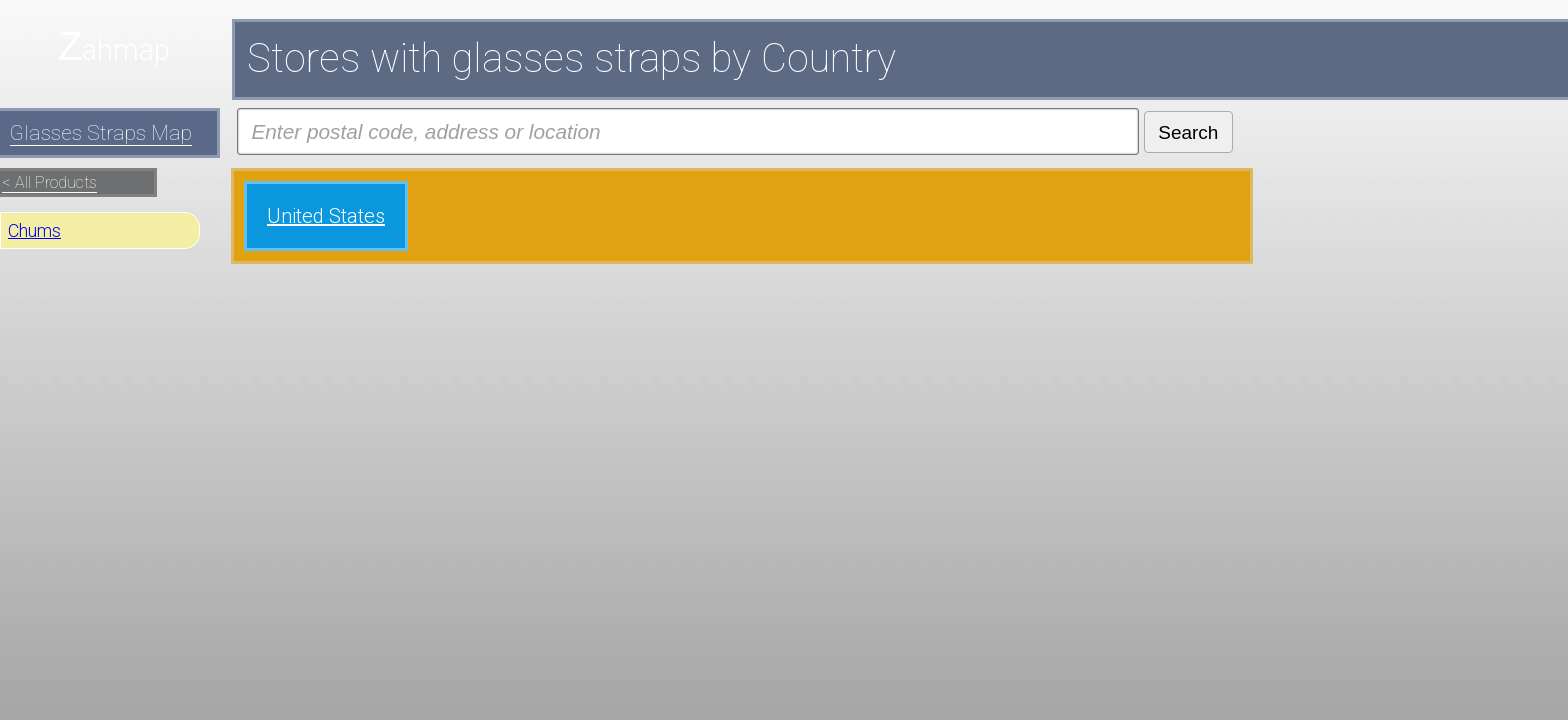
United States (326, 216)
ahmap (126, 50)
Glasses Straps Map (101, 133)
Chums (34, 230)
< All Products (49, 182)
